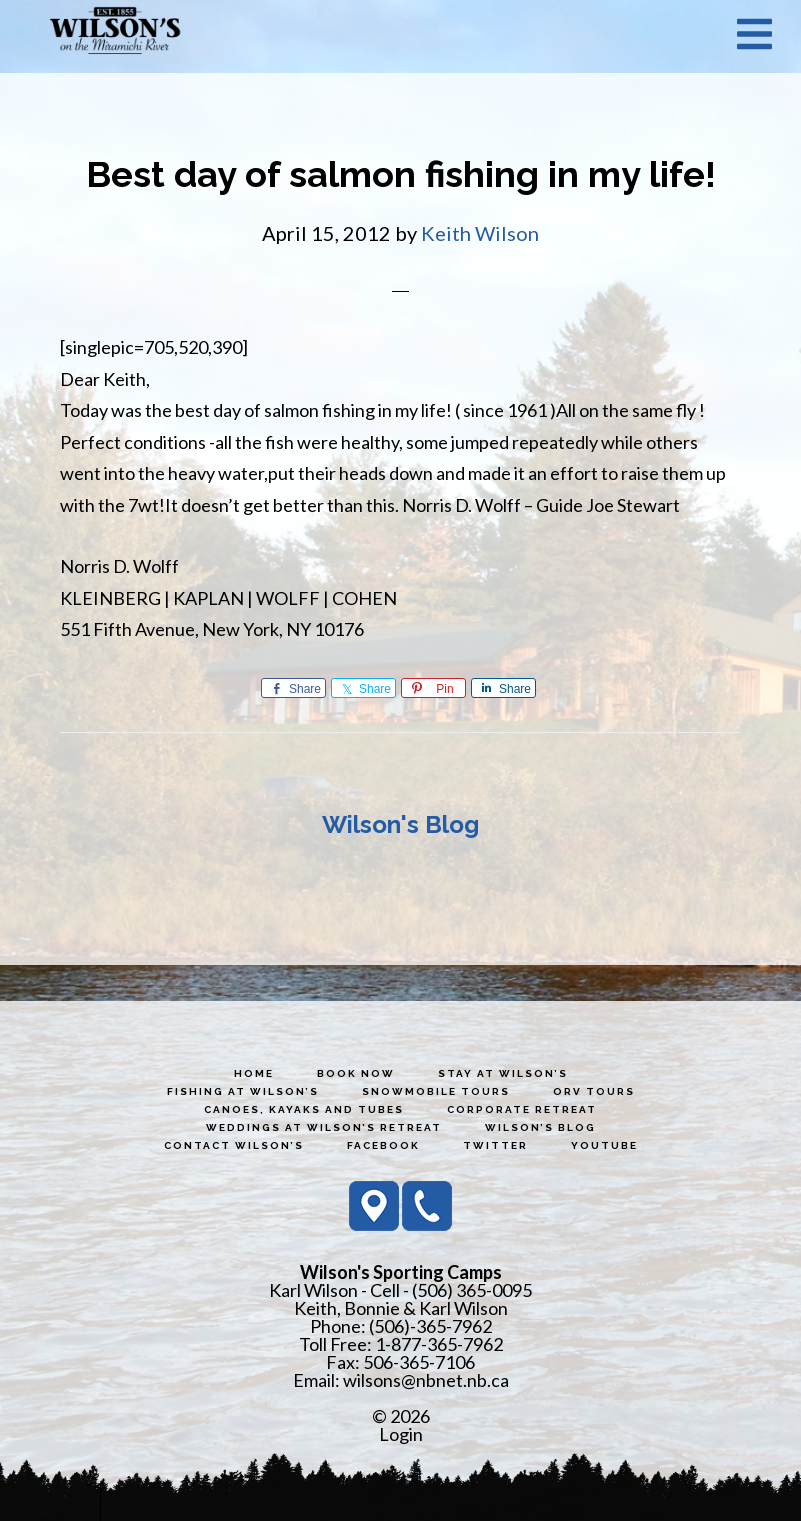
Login (401, 1434)
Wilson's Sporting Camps (115, 33)
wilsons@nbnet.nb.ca (426, 1380)
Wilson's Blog (400, 824)
